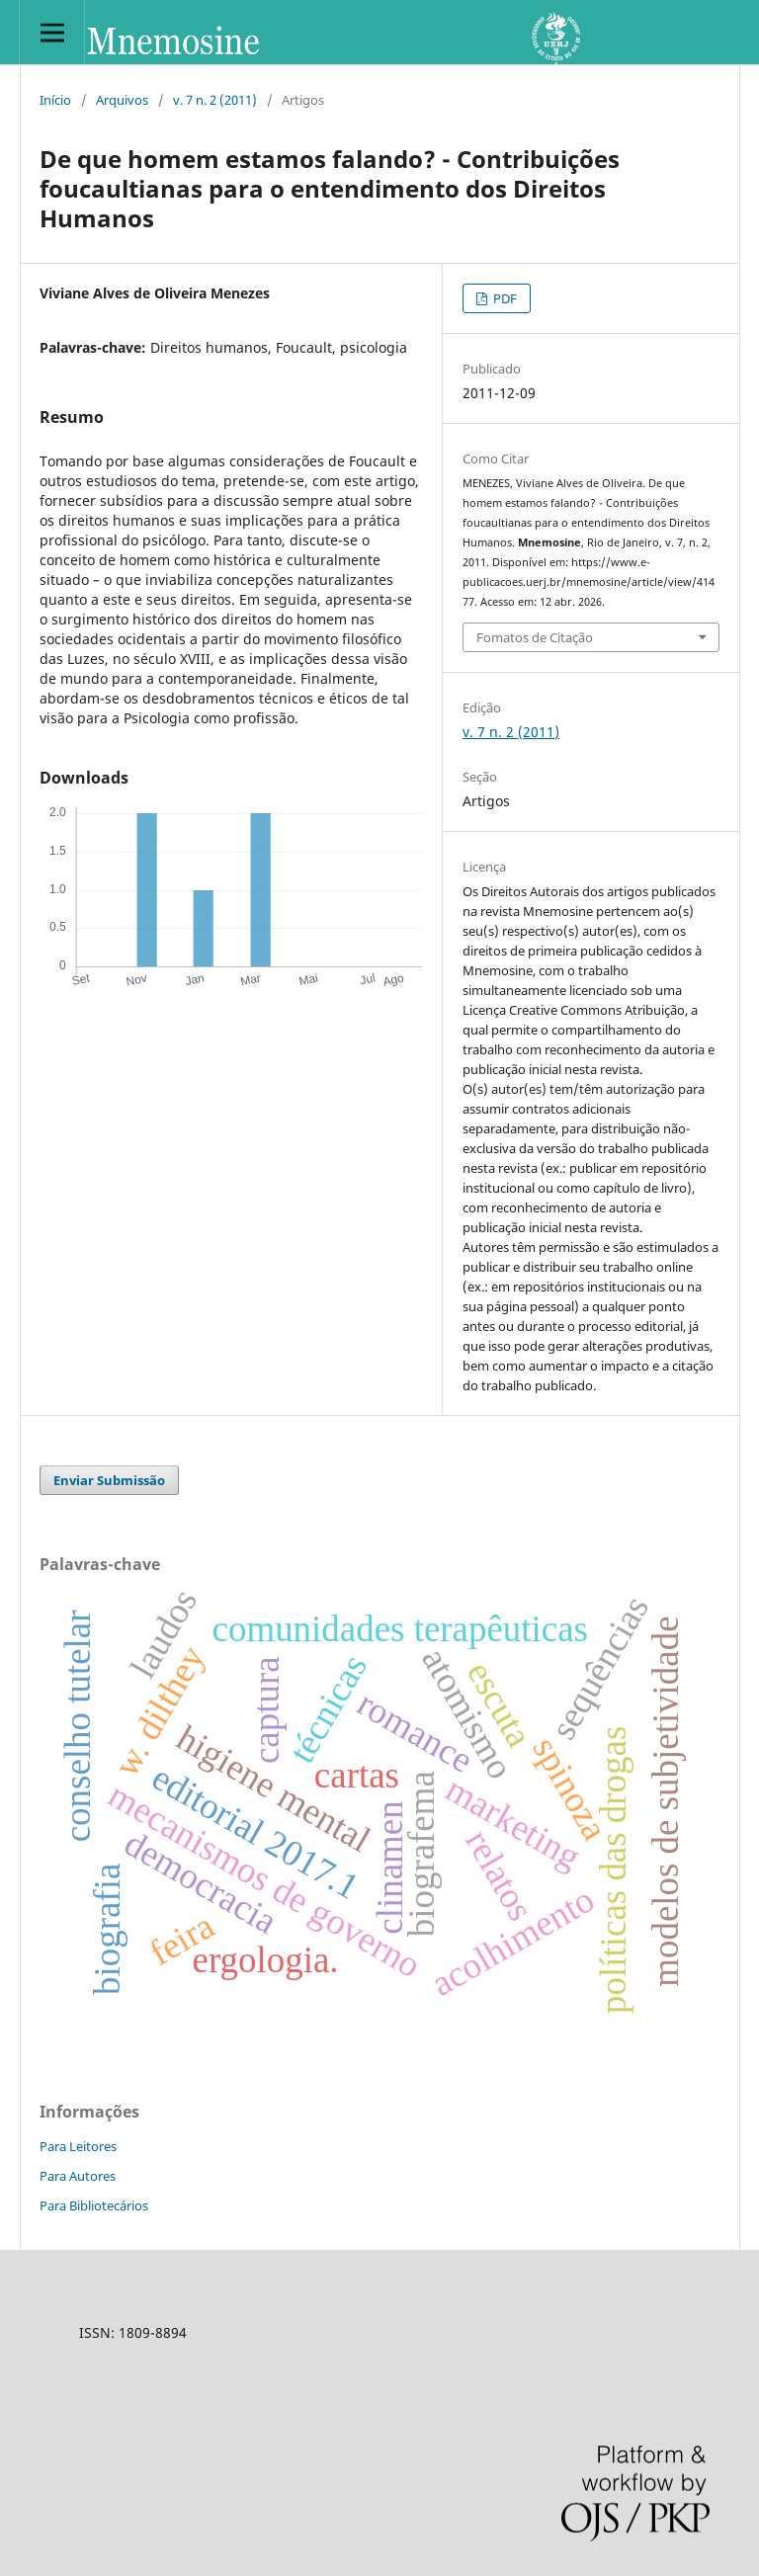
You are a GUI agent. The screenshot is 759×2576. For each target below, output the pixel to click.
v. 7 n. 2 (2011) (215, 100)
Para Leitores (78, 2146)
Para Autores (78, 2176)
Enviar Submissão (109, 1480)
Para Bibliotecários (94, 2205)
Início (55, 100)
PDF (503, 298)
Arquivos (122, 100)
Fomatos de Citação (534, 637)
